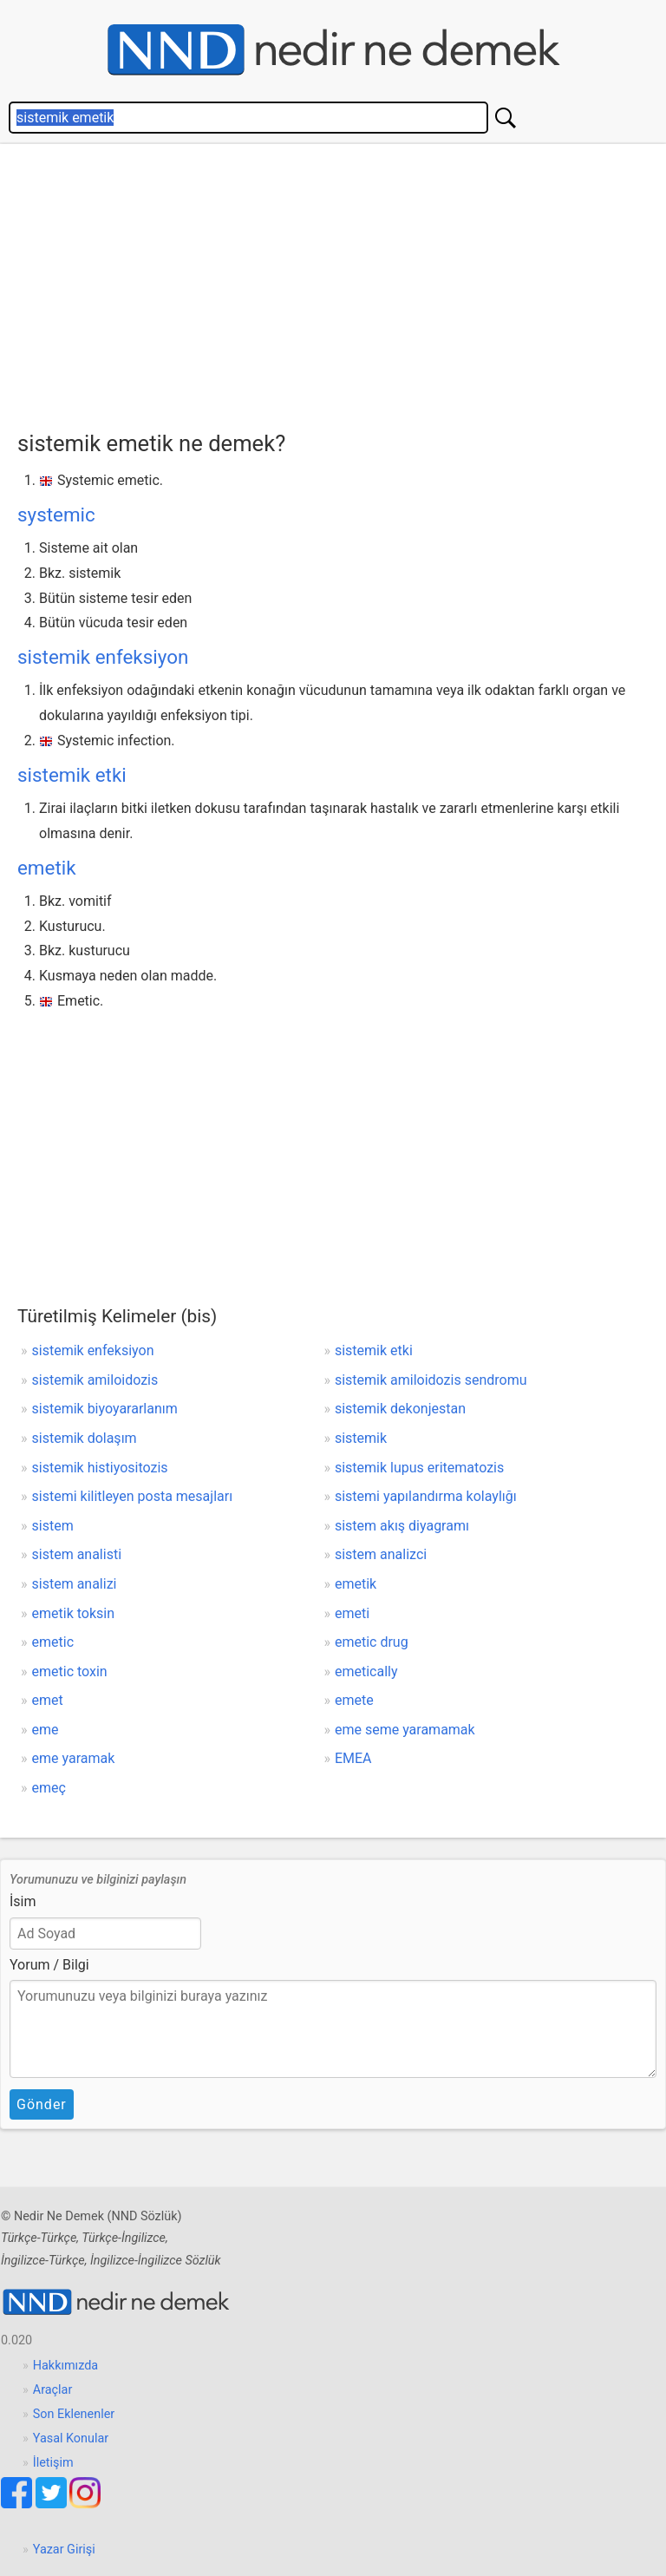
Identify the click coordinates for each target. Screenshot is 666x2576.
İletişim (53, 2462)
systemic (56, 514)
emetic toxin (70, 1671)
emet (47, 1700)
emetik (46, 867)
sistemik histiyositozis (100, 1467)
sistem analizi (74, 1584)
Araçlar (53, 2390)
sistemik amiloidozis (95, 1380)
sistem (53, 1525)
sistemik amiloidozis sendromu (431, 1380)
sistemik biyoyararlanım (105, 1408)
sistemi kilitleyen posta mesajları (132, 1496)
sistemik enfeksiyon (102, 657)
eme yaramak (73, 1758)
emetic (53, 1642)
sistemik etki (72, 775)
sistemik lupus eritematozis (419, 1467)
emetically (366, 1671)
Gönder (41, 2104)
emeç (49, 1788)
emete (354, 1700)
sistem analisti (77, 1554)
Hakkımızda (65, 2365)
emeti (352, 1613)
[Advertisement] (341, 282)
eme (45, 1729)
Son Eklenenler (73, 2414)
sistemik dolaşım (84, 1438)
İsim (23, 1901)
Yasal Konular (70, 2438)
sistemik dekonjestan (400, 1408)
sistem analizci (381, 1554)
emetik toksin (73, 1613)
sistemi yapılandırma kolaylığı (426, 1496)
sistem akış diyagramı (402, 1525)
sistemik (361, 1438)
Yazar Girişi (64, 2549)
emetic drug (371, 1642)
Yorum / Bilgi (49, 1965)
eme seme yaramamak (405, 1729)
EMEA (353, 1758)
